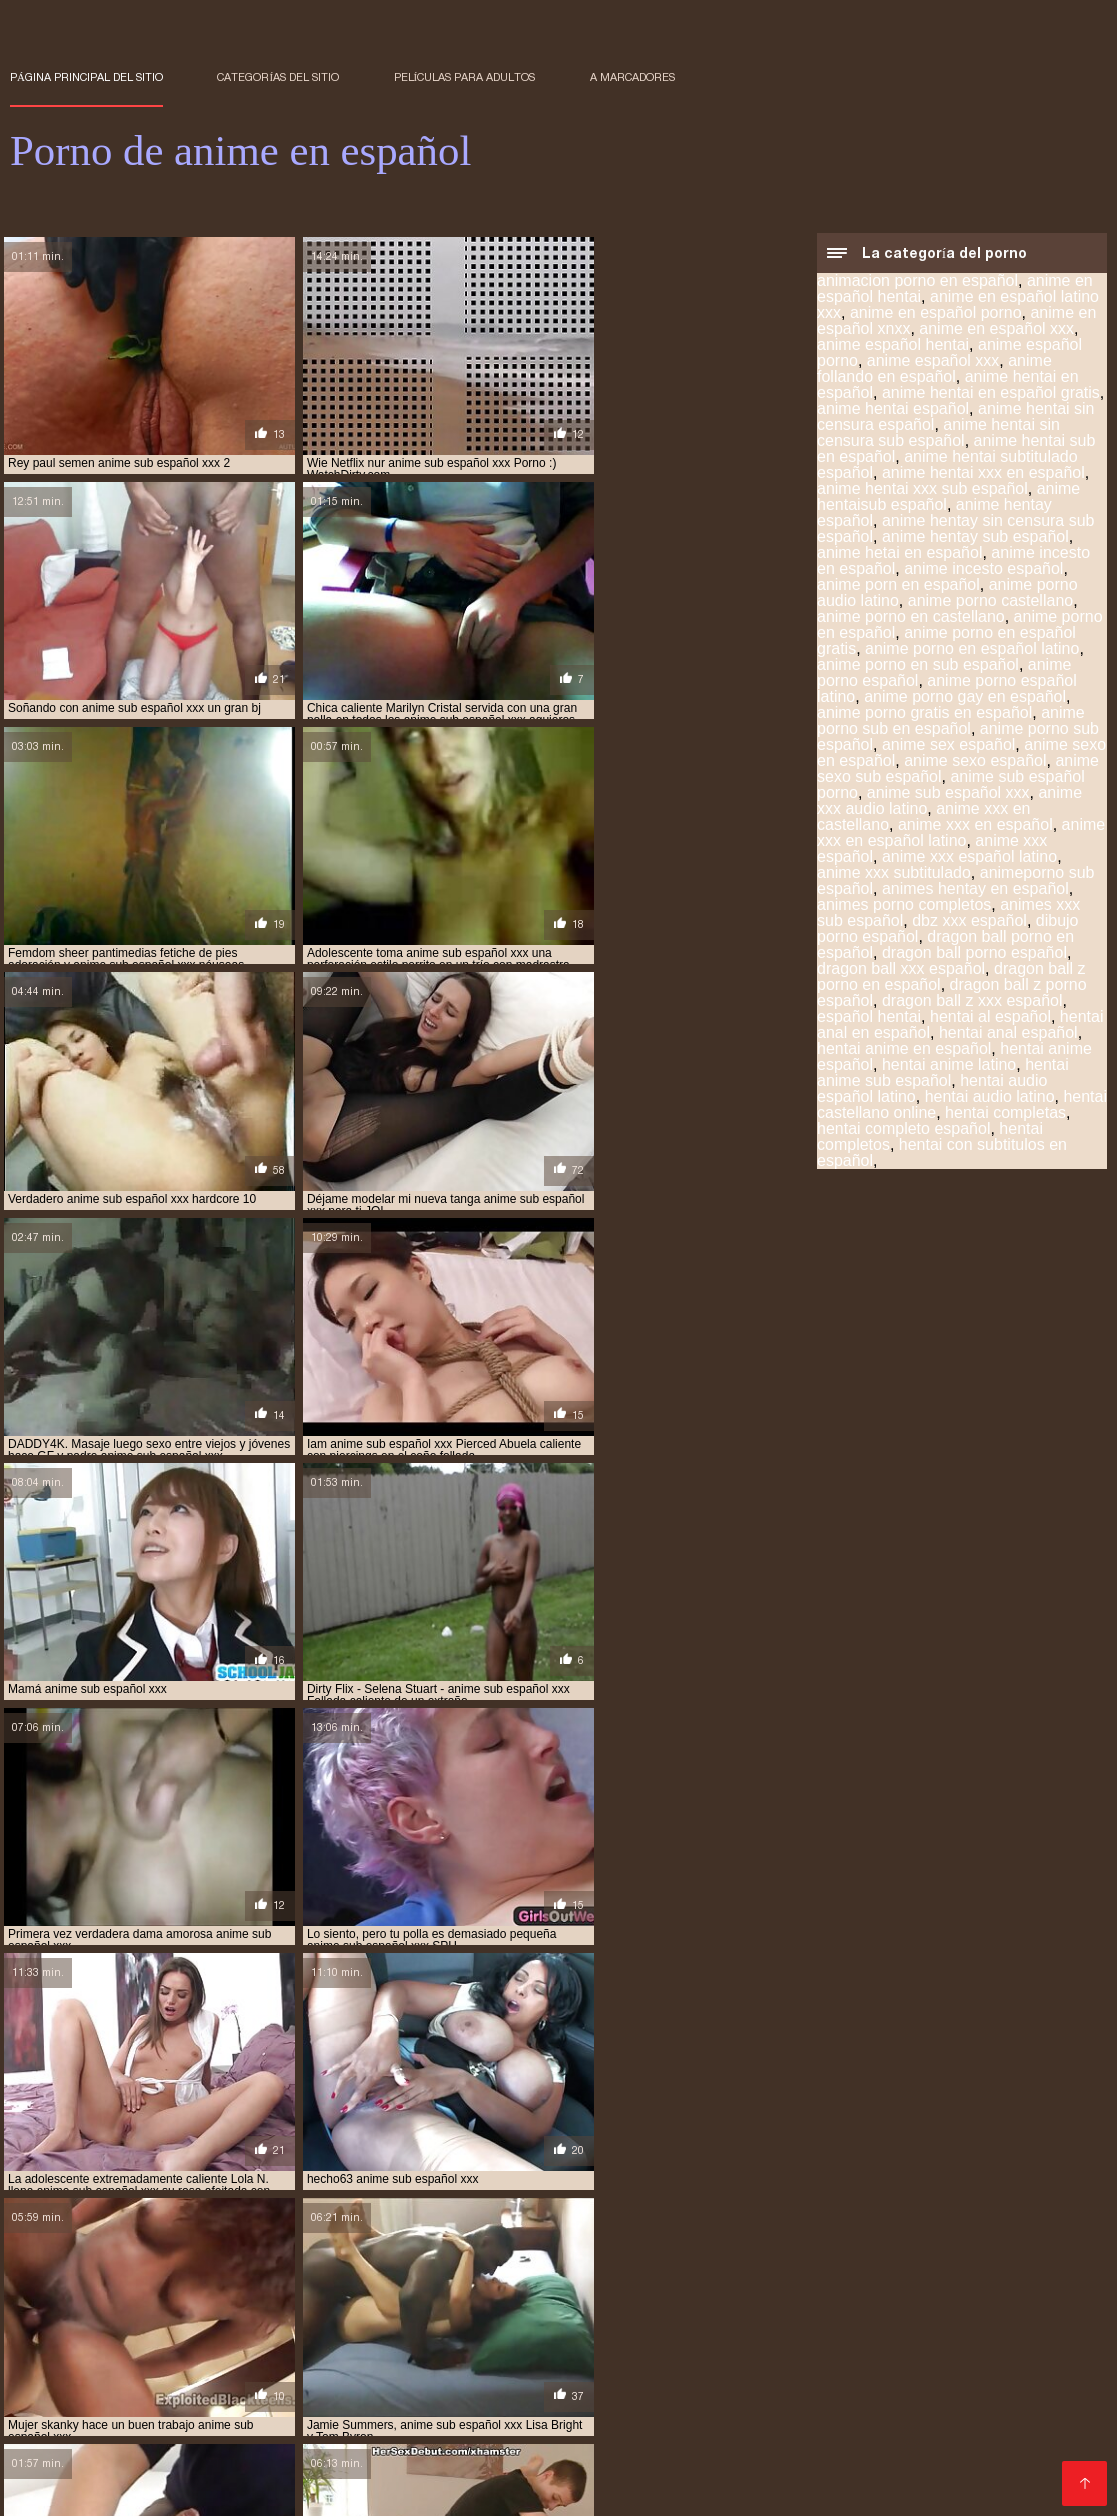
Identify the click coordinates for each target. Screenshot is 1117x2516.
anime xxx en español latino (961, 834)
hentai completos (579, 2413)
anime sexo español (975, 762)
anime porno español (626, 2391)
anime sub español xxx (948, 794)
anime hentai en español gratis (991, 394)
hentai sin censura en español (764, 2435)
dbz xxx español (969, 922)
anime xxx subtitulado (894, 874)
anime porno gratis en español (924, 714)
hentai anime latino (949, 1066)
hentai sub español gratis (414, 2446)
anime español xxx (933, 362)
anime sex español (948, 746)
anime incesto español (983, 570)
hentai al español (990, 1018)
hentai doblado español (722, 2413)
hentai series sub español (578, 2435)
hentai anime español (140, 2413)
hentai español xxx (814, 2424)
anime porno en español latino (972, 650)
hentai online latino (72, 2435)
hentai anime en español (904, 1050)
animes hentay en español (975, 890)
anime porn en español (898, 586)
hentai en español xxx (133, 2424)
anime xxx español (323, 2402)
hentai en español (866, 2413)
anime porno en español (472, 2391)
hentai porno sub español (230, 2435)
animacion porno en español (917, 282)
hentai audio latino (990, 1098)
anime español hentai (893, 346)
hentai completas (1005, 1114)
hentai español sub (682, 2424)
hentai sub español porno (763, 2446)
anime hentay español (142, 2391)
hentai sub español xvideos (92, 2457)
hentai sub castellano (940, 2435)
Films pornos (422, 2490)
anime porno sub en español (951, 722)
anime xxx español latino (969, 858)
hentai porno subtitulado (404, 2435)
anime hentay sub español (975, 538)
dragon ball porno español (974, 954)
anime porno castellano (990, 602)
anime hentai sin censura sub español (938, 434)
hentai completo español (903, 1130)
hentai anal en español (730, 2402)
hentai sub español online (588, 2446)
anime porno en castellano (911, 618)
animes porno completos (904, 906)
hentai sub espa (140, 2446)
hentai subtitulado (248, 2457)
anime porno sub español (783, 2391)
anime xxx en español (975, 826)
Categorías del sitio (278, 77)
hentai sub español (261, 2446)
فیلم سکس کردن (165, 2490)
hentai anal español (1008, 1034)
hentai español (412, 2424)
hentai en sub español (283, 2424)
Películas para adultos (465, 77)
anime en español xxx (996, 330)
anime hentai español (893, 410)
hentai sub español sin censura (953, 2446)
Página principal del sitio (86, 77)
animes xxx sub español (465, 2402)
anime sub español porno (952, 2391)
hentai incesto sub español (970, 2424)
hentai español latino (541, 2424)
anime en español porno (936, 314)
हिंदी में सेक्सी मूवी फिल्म (60, 2490)
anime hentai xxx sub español (922, 490)
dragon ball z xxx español (972, 1002)
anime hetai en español (899, 554)
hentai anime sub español (943, 1074)
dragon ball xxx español (901, 970)
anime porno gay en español (965, 698)
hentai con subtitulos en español (942, 1154)
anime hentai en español (664, 2380)
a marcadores (632, 77)
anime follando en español (934, 370)
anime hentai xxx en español (983, 474)
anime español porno (382, 2380)
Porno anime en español (293, 2490)
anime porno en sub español (918, 666)
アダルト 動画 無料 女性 (537, 2490)
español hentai (869, 1018)
